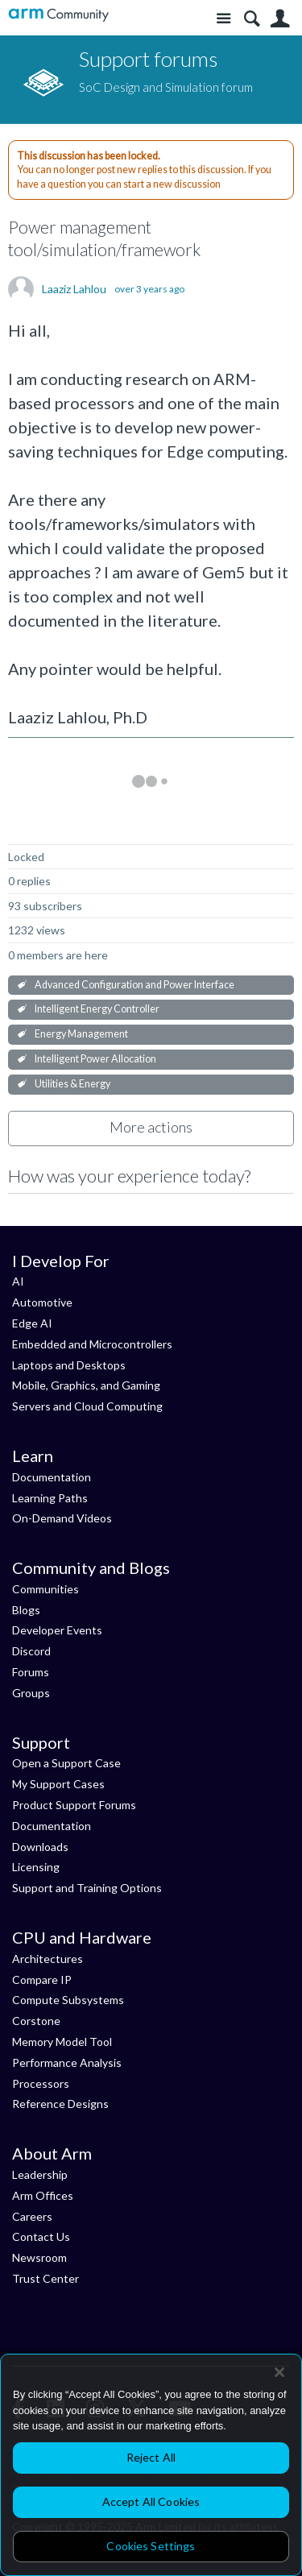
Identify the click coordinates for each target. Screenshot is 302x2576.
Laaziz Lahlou (74, 289)
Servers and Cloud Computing (87, 1406)
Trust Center (45, 2278)
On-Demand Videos (62, 1518)
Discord (31, 1651)
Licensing (36, 1867)
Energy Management (81, 1034)
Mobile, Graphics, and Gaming (86, 1385)
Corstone (36, 2020)
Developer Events (57, 1630)
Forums (30, 1672)
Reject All (151, 2457)
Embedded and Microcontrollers (92, 1344)
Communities (45, 1589)
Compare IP (42, 1979)
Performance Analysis (67, 2062)
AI (18, 1281)
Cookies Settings (150, 2546)
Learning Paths (50, 1498)
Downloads (40, 1846)
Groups (31, 1693)
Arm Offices (42, 2195)
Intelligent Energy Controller (97, 1009)
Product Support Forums (74, 1805)
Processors (40, 2083)
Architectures (47, 1958)
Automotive (42, 1302)
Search (252, 19)
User (280, 19)
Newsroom (39, 2257)
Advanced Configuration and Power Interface (134, 985)
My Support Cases (58, 1784)
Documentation (51, 1477)
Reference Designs (60, 2103)
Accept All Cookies (151, 2501)
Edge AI (32, 1323)
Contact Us (41, 2236)
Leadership (40, 2174)
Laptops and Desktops (69, 1365)
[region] (151, 2465)
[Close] (279, 2372)
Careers (32, 2216)
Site (223, 19)
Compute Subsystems (68, 2000)
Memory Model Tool (62, 2041)
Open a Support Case (66, 1763)
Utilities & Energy (72, 1084)
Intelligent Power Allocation (95, 1059)
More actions (151, 1127)
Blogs (26, 1610)
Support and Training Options (87, 1888)
